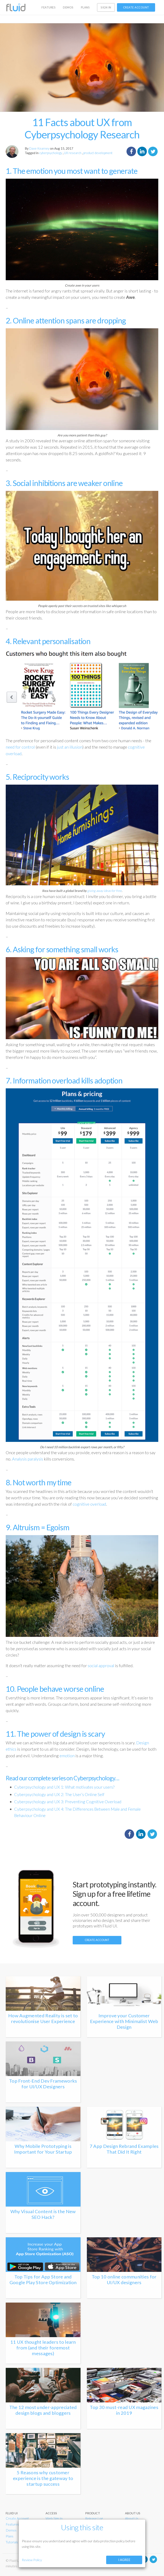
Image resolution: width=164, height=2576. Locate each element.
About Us (131, 2517)
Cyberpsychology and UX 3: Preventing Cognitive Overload (68, 1800)
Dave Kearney (39, 148)
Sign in (106, 7)
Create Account (17, 2517)
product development (98, 153)
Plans (9, 2534)
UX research (72, 153)
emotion (67, 1754)
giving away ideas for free (104, 890)
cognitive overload (89, 1503)
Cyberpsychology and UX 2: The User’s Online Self (59, 1793)
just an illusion (70, 746)
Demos (11, 2528)
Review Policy (32, 2560)
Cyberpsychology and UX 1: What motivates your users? (65, 1785)
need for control (20, 746)
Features (12, 2522)
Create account (136, 7)
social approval (101, 1664)
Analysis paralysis (28, 1458)
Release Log (94, 2517)
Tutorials (12, 2540)
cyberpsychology (50, 153)
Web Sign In (54, 2517)
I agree (124, 2560)
